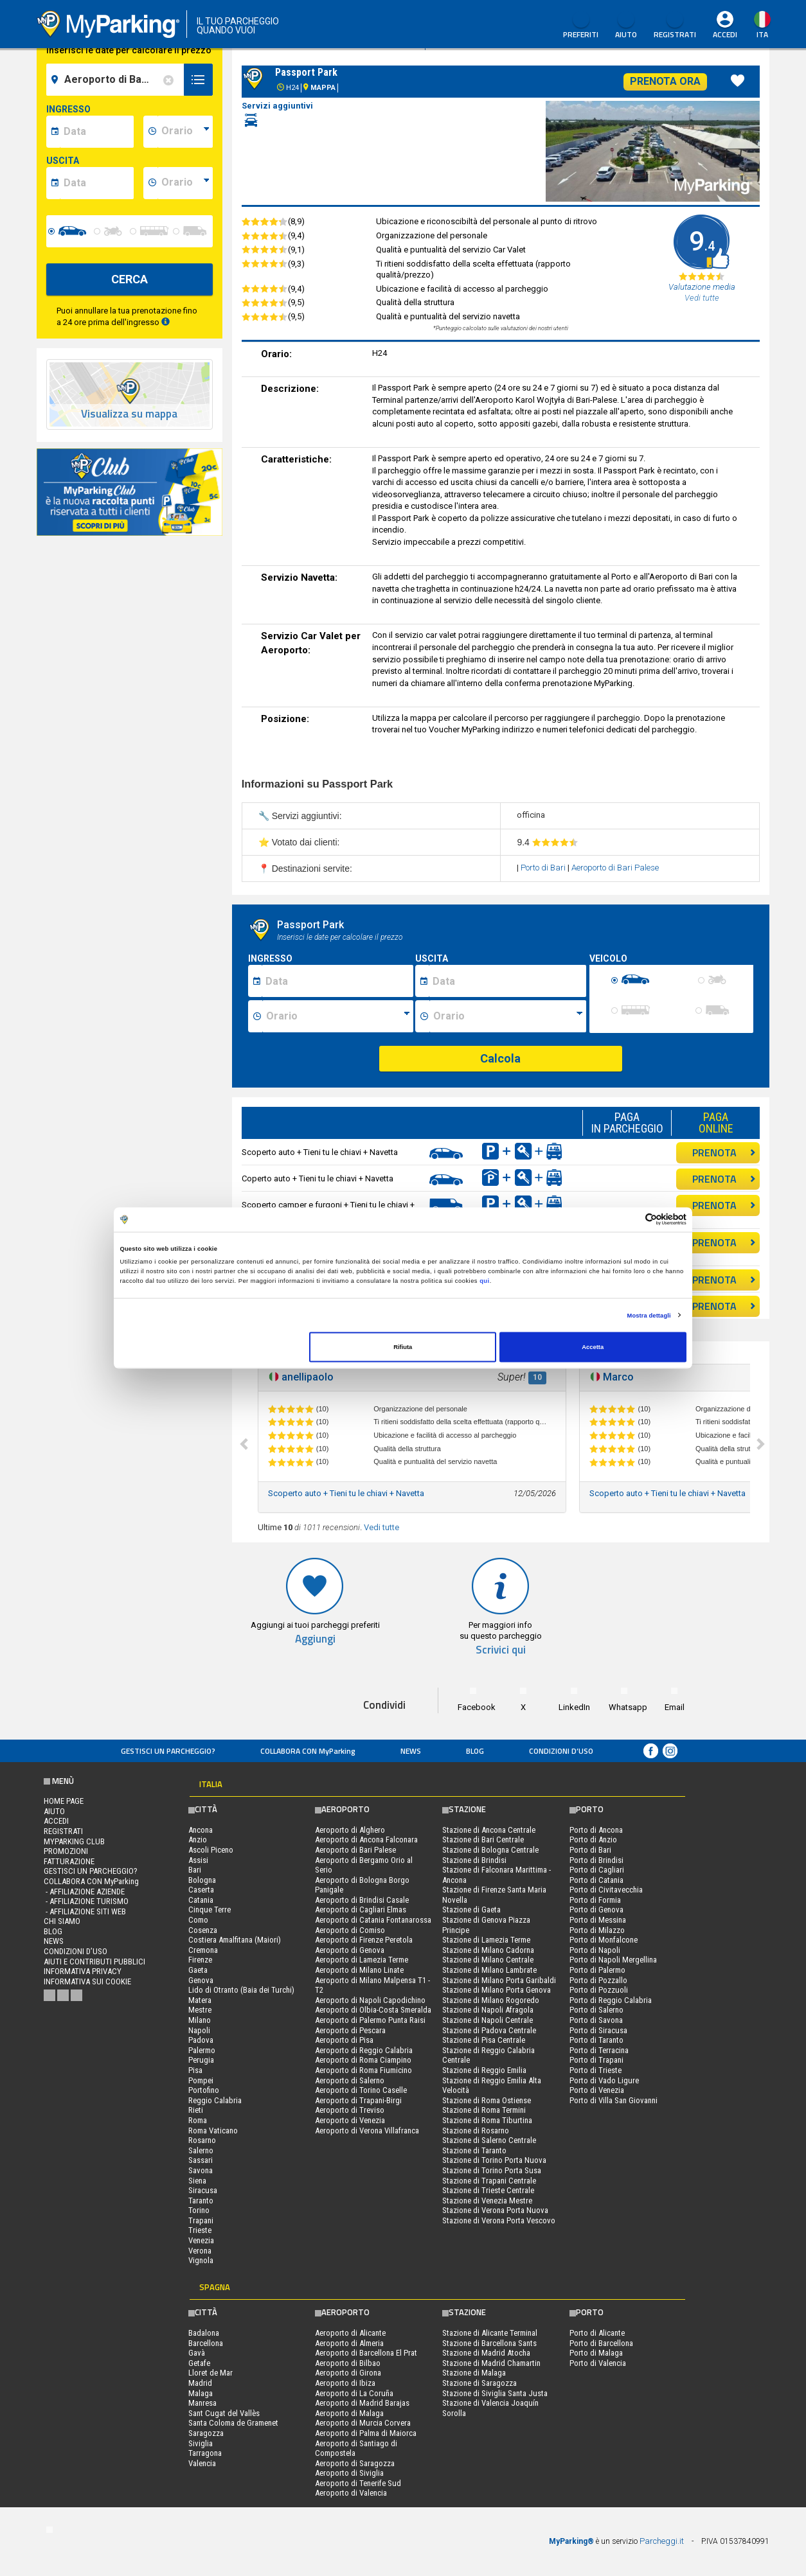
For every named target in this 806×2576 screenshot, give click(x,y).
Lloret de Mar (210, 2373)
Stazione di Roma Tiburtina (487, 2120)
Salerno (200, 2150)
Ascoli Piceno (210, 1850)
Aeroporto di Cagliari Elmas (360, 1909)
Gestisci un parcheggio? (168, 1751)
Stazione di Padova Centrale (489, 2030)
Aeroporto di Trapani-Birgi (358, 2100)
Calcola (500, 1058)
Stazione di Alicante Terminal (489, 2333)
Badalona (203, 2333)
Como (198, 1920)
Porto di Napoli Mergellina (613, 1959)
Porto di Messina (597, 1920)
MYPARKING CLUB (74, 1841)
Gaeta (198, 1970)
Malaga (200, 2393)
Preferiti (580, 25)
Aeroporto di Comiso (350, 1930)
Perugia (201, 2060)
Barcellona (205, 2343)
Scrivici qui (501, 1650)
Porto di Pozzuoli (598, 1990)
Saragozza (206, 2433)
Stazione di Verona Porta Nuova (495, 2210)
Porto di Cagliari (596, 1870)
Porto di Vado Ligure (604, 2080)
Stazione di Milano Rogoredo (490, 2000)
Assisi (198, 1860)
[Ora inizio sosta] (337, 1016)
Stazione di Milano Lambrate (489, 1970)
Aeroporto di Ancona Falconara (366, 1839)
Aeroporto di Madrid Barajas (362, 2403)
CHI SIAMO (62, 1921)
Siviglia (200, 2443)
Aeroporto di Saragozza (355, 2463)
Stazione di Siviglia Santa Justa (495, 2393)
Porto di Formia (595, 1900)
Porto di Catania (596, 1880)
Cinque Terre (209, 1909)
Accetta (593, 1347)
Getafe (199, 2363)
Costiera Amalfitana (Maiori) (234, 1940)
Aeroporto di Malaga (349, 2413)
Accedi (725, 34)
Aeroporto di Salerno (349, 2080)
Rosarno (202, 2140)
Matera (199, 2000)
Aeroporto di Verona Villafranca (367, 2130)
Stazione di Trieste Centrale (488, 2190)
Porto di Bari (544, 867)
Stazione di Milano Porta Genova (496, 1990)
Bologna (202, 1880)
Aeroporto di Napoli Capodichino (370, 2000)
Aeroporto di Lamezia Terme (361, 1959)
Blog (475, 1751)
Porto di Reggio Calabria (610, 2000)
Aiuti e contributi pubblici (94, 1961)
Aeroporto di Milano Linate (359, 1970)
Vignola (200, 2260)
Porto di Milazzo (597, 1930)
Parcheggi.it (662, 2541)
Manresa (202, 2403)
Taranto (200, 2200)
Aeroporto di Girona (348, 2373)
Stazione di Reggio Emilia (484, 2070)
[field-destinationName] (117, 80)
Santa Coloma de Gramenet (233, 2423)
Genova (200, 1980)
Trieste (199, 2230)
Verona (199, 2250)
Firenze (200, 1959)
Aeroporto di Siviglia (349, 2473)
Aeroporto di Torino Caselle (361, 2090)
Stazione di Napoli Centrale (487, 2020)
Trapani (200, 2220)
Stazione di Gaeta (471, 1909)
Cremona (203, 1950)
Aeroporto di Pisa (344, 2040)
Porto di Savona (596, 2020)
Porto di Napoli (594, 1950)
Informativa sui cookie (87, 1981)
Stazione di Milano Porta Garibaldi (499, 1980)
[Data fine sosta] (507, 981)
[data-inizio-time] (185, 132)
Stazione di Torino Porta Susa (491, 2170)
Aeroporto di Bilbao (348, 2363)
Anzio (197, 1839)
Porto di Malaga (596, 2353)
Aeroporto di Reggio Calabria (364, 2050)
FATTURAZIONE (69, 1861)
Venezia (201, 2240)
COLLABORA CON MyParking (307, 1751)
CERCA (129, 279)
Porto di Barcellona (601, 2343)
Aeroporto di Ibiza (345, 2383)
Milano (199, 2020)
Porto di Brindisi (596, 1860)
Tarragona (205, 2453)
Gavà (196, 2353)
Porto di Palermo (597, 1970)
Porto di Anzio (593, 1839)
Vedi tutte (381, 1527)
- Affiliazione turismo (86, 1901)
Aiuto (626, 25)
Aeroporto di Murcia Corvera (363, 2423)
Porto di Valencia (597, 2363)
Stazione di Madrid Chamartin (491, 2363)
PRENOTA (724, 1152)
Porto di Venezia (596, 2090)
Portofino (203, 2090)
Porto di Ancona (596, 1830)
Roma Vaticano (213, 2130)
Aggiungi (315, 1639)
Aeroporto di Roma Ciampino (363, 2060)
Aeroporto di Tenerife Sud (358, 2483)
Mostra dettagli (649, 1315)
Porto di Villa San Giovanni (613, 2100)
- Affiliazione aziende (84, 1891)
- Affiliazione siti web (85, 1911)
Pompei (200, 2080)
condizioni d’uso (561, 1751)
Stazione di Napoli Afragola (487, 2010)
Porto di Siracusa (598, 2030)
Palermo (201, 2050)
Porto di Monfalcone (603, 1940)
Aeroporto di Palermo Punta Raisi (370, 2020)
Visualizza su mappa (129, 414)
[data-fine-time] (185, 183)
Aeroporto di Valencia (351, 2493)
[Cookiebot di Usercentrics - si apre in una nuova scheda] (630, 1219)
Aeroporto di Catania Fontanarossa (373, 1920)
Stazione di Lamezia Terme (486, 1940)
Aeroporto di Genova (349, 1950)
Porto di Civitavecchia (606, 1889)
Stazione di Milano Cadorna (488, 1950)
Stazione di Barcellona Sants (489, 2343)
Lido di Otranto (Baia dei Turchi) (241, 1990)
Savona (200, 2170)
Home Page (64, 1801)
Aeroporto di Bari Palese (615, 867)
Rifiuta (402, 1347)
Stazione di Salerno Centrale (489, 2140)
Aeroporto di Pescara (350, 2030)
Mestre (199, 2010)
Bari (194, 1870)
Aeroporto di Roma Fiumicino (363, 2070)
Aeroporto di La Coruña (354, 2393)
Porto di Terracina (599, 2050)
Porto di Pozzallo (598, 1980)
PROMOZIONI (66, 1851)
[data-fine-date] (97, 183)
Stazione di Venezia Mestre (487, 2200)
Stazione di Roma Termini (484, 2110)
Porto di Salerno (596, 2010)
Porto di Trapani (596, 2060)
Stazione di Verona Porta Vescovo (498, 2220)
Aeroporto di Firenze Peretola (364, 1940)
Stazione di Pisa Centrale (483, 2040)
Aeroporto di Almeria (349, 2343)
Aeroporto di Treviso (349, 2110)
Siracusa (202, 2190)
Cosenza (202, 1930)
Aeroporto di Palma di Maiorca (365, 2433)
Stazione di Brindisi (474, 1860)
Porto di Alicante (597, 2333)
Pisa (195, 2070)
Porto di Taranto (596, 2040)
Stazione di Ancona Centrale (488, 1830)
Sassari (200, 2160)
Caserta (201, 1889)
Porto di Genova (596, 1909)
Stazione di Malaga (474, 2373)
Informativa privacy (82, 1971)
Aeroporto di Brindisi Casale (362, 1900)
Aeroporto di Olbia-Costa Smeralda (373, 2010)
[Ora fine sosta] (507, 1016)
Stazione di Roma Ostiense (486, 2100)
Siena (197, 2180)
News (410, 1751)
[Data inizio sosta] (337, 981)
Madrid (200, 2383)
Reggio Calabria (215, 2100)
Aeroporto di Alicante (350, 2333)
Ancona (200, 1830)
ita (762, 34)
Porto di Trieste (595, 2070)
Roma (197, 2120)
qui (484, 1280)
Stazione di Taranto (474, 2150)
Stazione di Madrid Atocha (486, 2353)
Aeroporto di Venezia (350, 2120)
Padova (200, 2040)
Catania (200, 1900)
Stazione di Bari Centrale (483, 1839)
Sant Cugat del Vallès (224, 2413)
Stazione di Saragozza (479, 2383)
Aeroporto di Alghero (350, 1830)
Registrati (675, 25)
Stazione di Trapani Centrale (489, 2180)
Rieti (195, 2110)
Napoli (199, 2030)
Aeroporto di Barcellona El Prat (366, 2353)
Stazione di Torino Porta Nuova (494, 2160)
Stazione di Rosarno (475, 2130)
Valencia (202, 2463)
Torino (199, 2210)
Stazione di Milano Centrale (487, 1959)
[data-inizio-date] (97, 132)
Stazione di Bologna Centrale (490, 1850)
